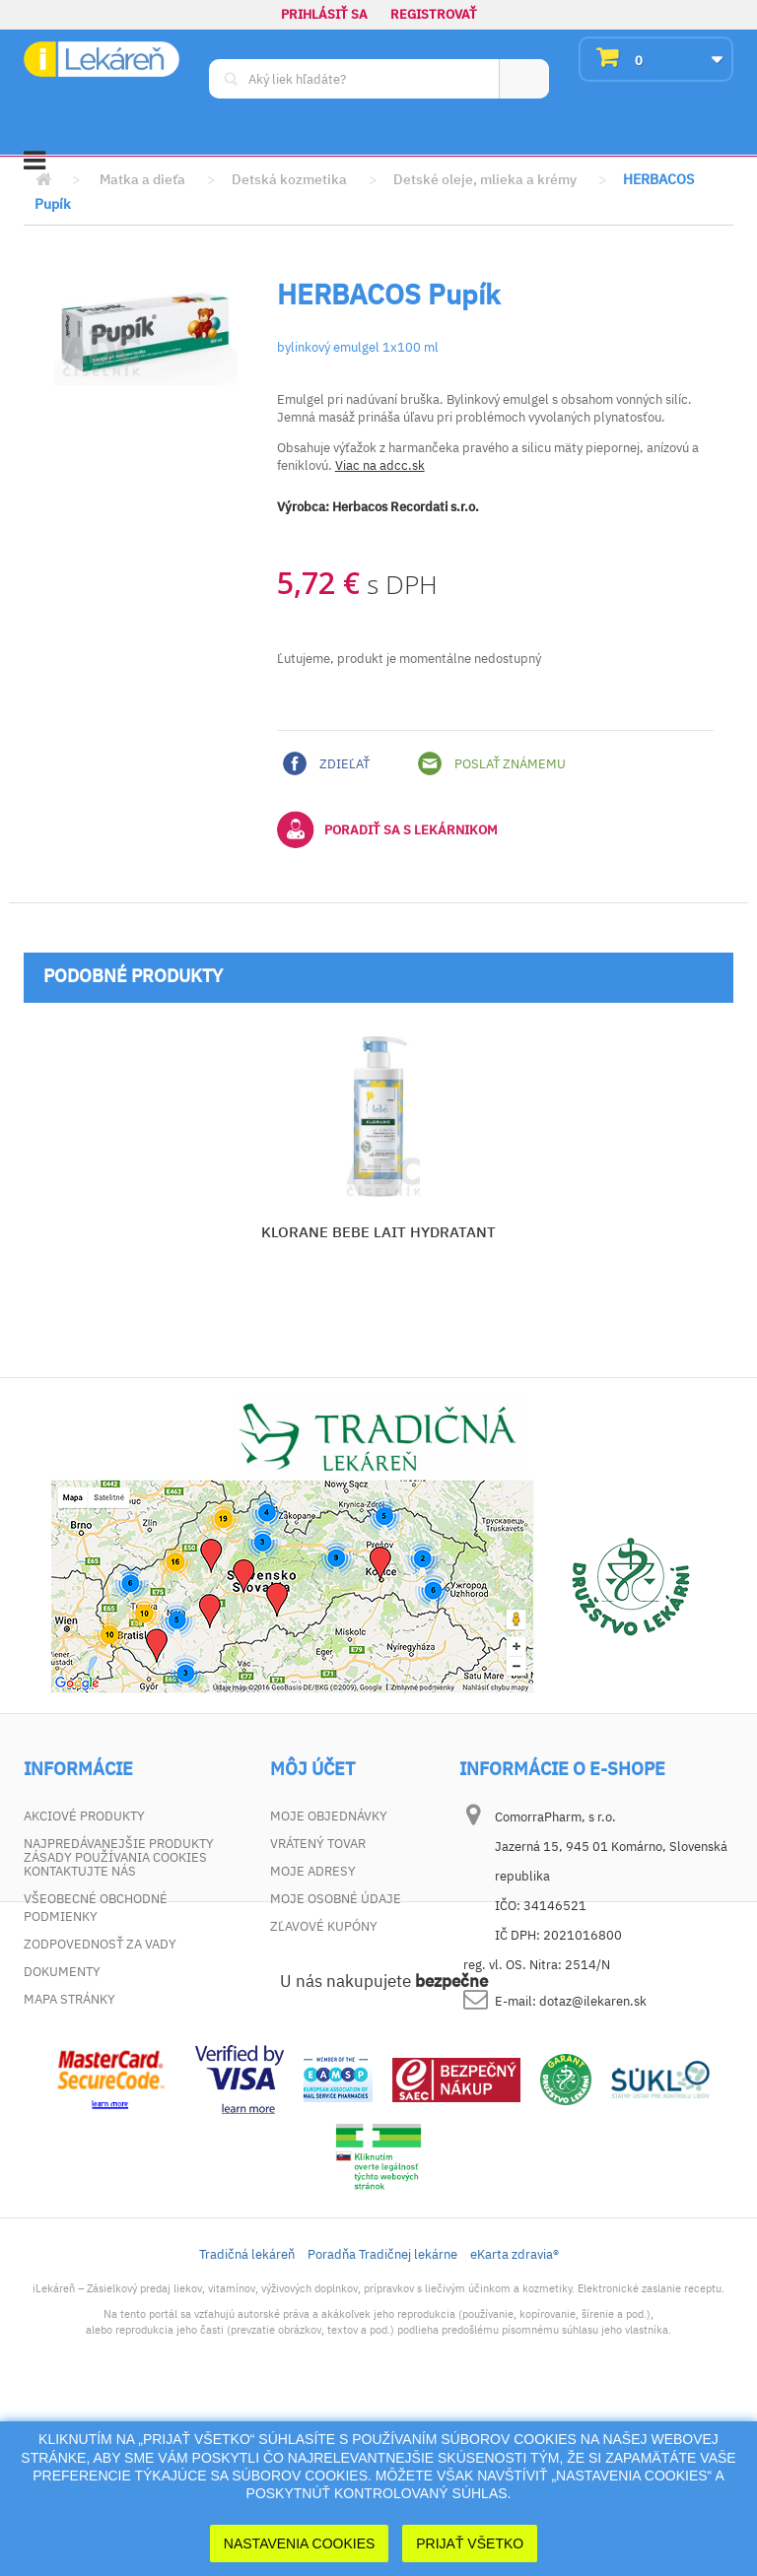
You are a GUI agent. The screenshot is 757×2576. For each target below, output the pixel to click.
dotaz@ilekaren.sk (593, 2001)
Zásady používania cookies (115, 2026)
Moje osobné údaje (335, 1898)
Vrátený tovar (318, 1843)
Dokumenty (62, 1971)
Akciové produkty (84, 1816)
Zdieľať (326, 763)
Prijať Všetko (469, 2543)
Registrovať (433, 14)
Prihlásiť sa (324, 14)
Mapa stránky (69, 1999)
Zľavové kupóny (324, 1926)
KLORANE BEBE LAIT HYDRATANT (378, 1231)
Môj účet (312, 1769)
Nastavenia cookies (300, 2543)
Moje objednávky (328, 1816)
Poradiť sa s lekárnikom (387, 829)
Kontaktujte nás (80, 1871)
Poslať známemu (492, 763)
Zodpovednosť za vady (100, 1944)
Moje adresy (313, 1871)
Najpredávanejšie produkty (119, 1843)
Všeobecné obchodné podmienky (96, 1907)
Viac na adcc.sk (380, 465)
